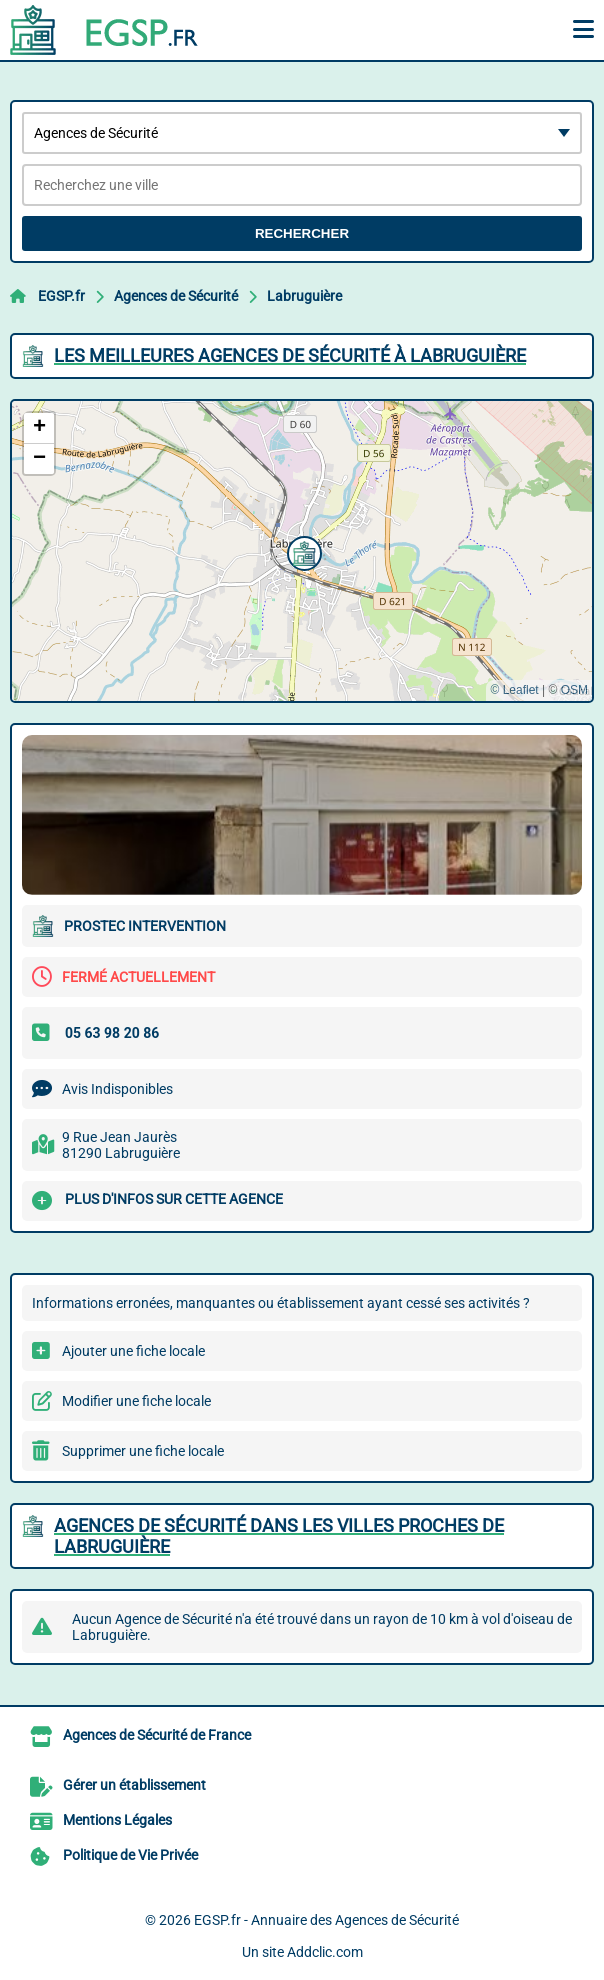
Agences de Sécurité (176, 296)
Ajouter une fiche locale (133, 1351)
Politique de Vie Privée (130, 1855)
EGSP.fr (61, 296)
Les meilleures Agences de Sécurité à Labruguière (290, 355)
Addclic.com (325, 1952)
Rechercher (302, 233)
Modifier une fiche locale (136, 1401)
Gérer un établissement (134, 1785)
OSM (574, 690)
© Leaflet (514, 690)
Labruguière (304, 296)
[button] (302, 551)
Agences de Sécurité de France (157, 1735)
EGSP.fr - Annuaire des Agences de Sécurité (326, 1920)
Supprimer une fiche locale (143, 1451)
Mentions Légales (117, 1820)
